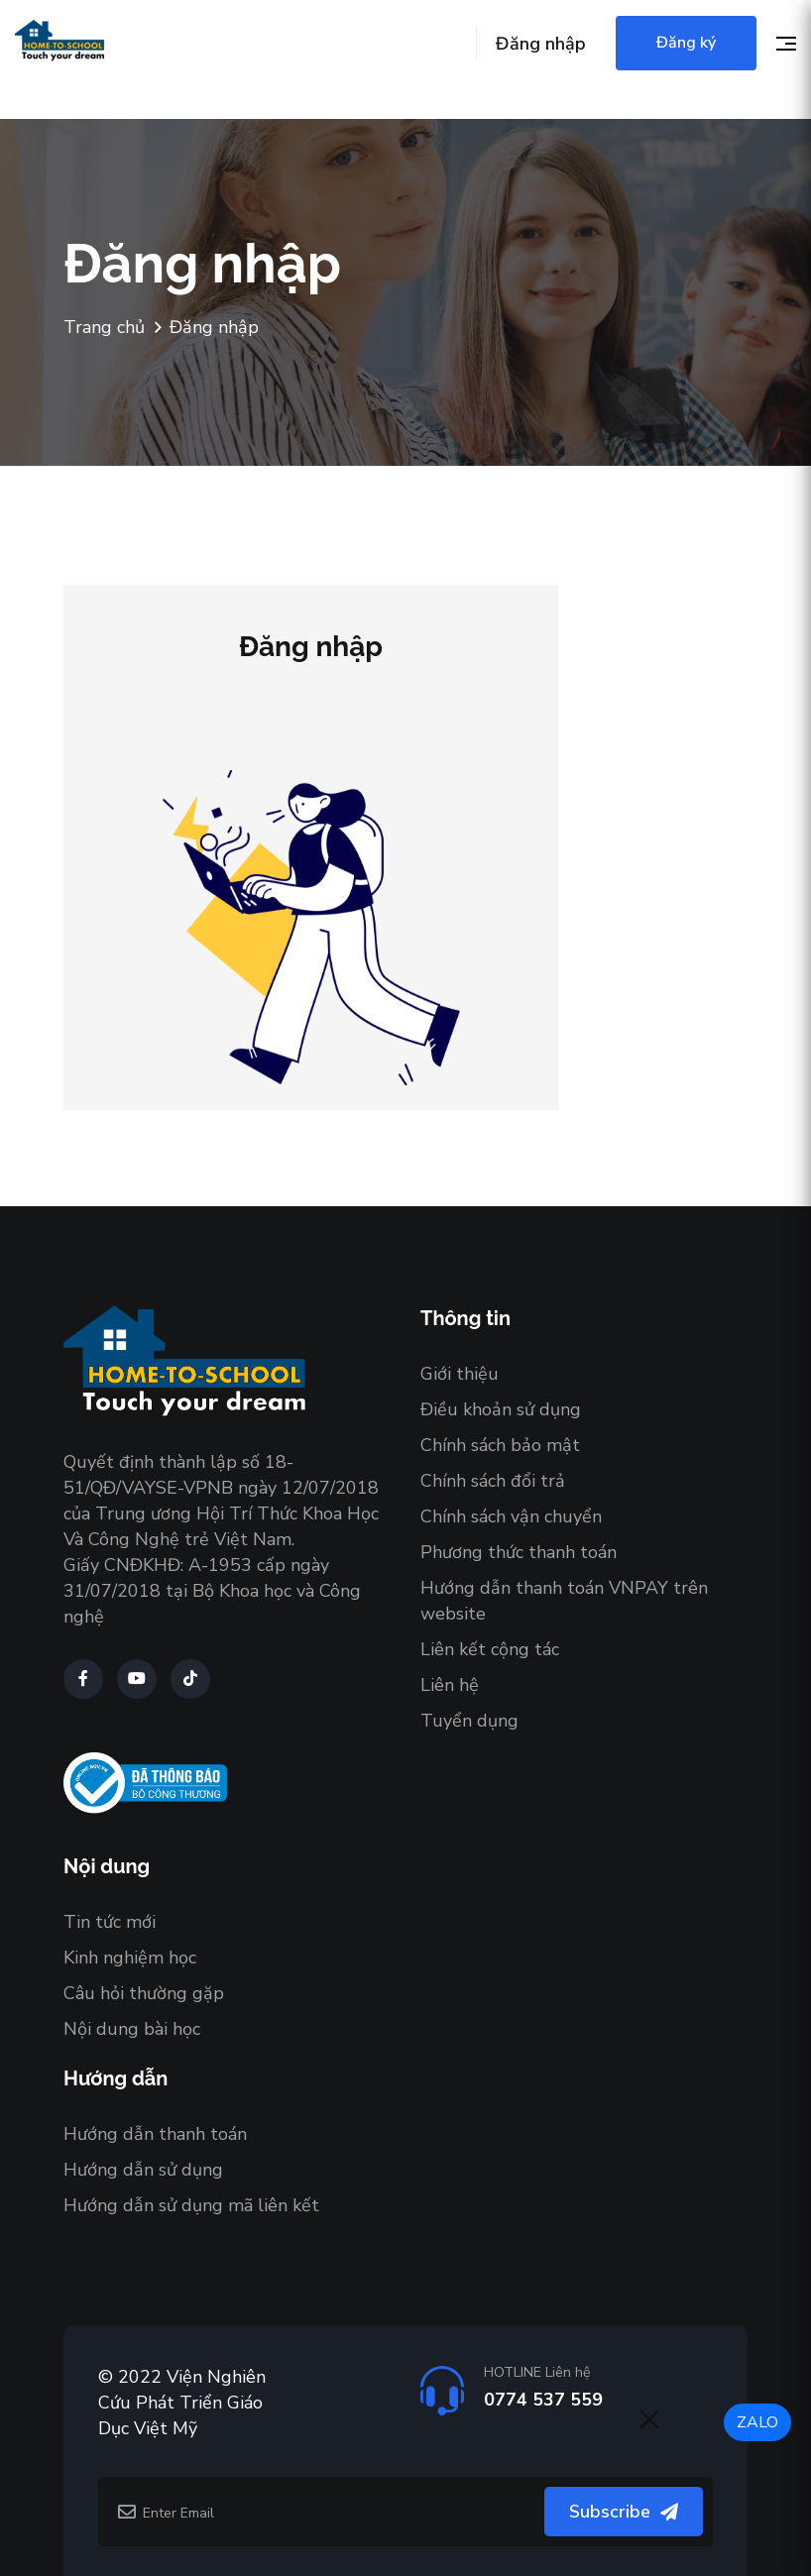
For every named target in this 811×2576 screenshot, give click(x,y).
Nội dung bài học (131, 2029)
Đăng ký (686, 43)
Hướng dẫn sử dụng (143, 2170)
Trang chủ (104, 327)
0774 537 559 (543, 2399)
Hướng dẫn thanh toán (155, 2134)
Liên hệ (449, 1685)
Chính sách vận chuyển (511, 1516)
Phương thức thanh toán (518, 1552)
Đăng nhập (541, 44)
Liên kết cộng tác (489, 1649)
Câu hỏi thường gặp (143, 1993)
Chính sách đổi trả (492, 1481)
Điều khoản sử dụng (500, 1409)
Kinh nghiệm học (129, 1957)
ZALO (757, 2422)
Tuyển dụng (469, 1721)
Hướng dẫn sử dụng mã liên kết (191, 2205)
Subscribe (623, 2511)
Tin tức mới (109, 1922)
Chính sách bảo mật (500, 1445)
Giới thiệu (459, 1374)
